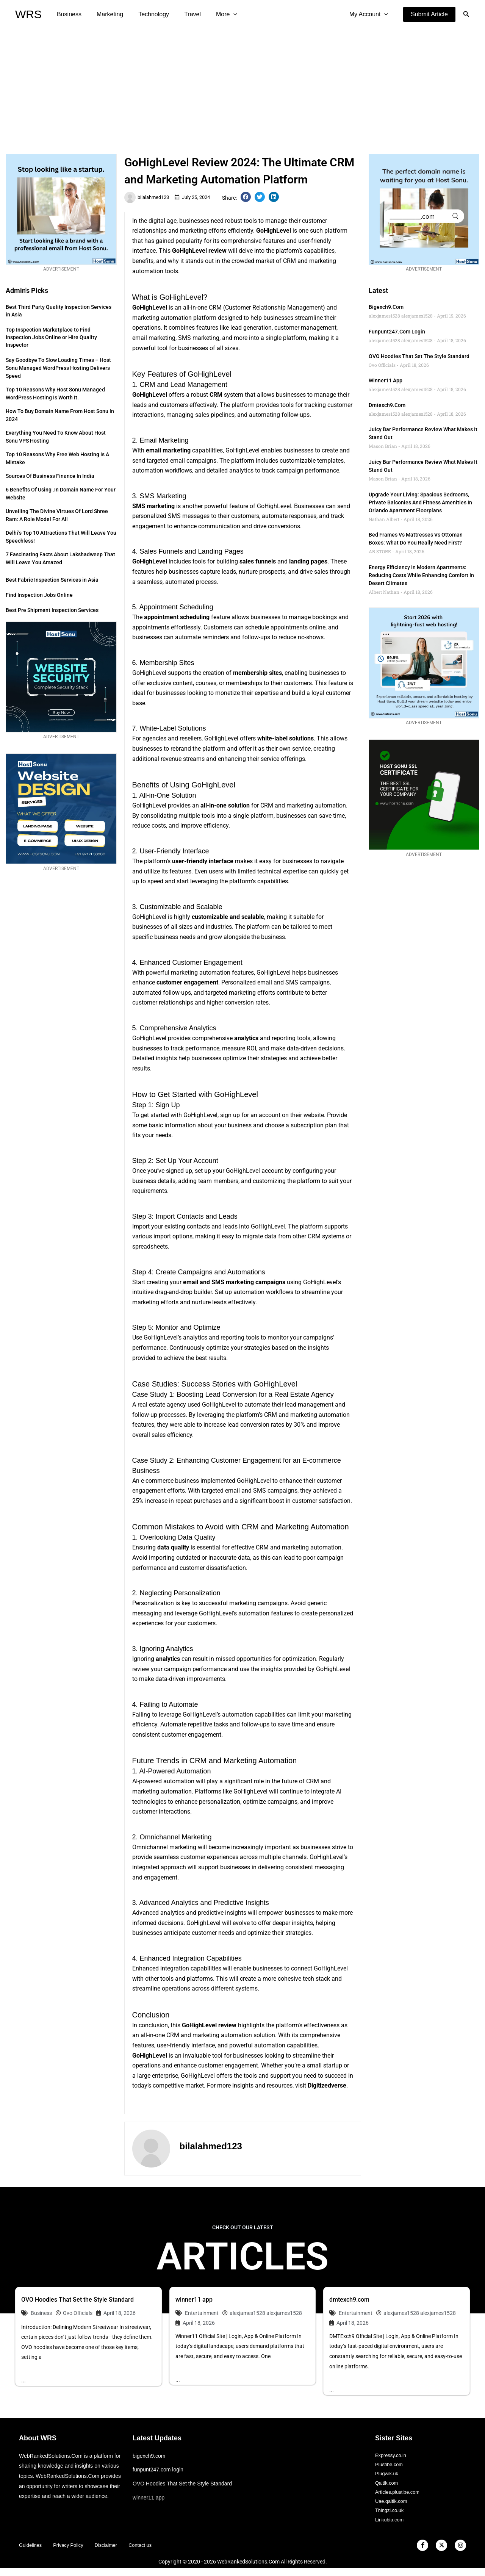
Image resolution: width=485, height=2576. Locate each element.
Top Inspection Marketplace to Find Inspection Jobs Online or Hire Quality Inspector (51, 337)
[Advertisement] (242, 86)
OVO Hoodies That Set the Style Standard (419, 356)
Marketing (105, 14)
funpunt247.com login (397, 332)
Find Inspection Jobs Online (39, 595)
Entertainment (202, 2313)
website (314, 1115)
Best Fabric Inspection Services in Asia (52, 580)
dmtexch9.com (387, 405)
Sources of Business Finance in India (50, 476)
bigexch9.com (386, 307)
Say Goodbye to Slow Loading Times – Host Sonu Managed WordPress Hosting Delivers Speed (58, 368)
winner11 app (385, 380)
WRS (28, 14)
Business (67, 14)
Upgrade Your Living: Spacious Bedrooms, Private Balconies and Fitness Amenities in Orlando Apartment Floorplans (420, 502)
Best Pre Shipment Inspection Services (52, 610)
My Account (370, 14)
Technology (146, 14)
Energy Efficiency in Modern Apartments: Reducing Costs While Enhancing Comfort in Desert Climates (421, 575)
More (213, 14)
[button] (429, 14)
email (139, 337)
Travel (182, 14)
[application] (220, 14)
